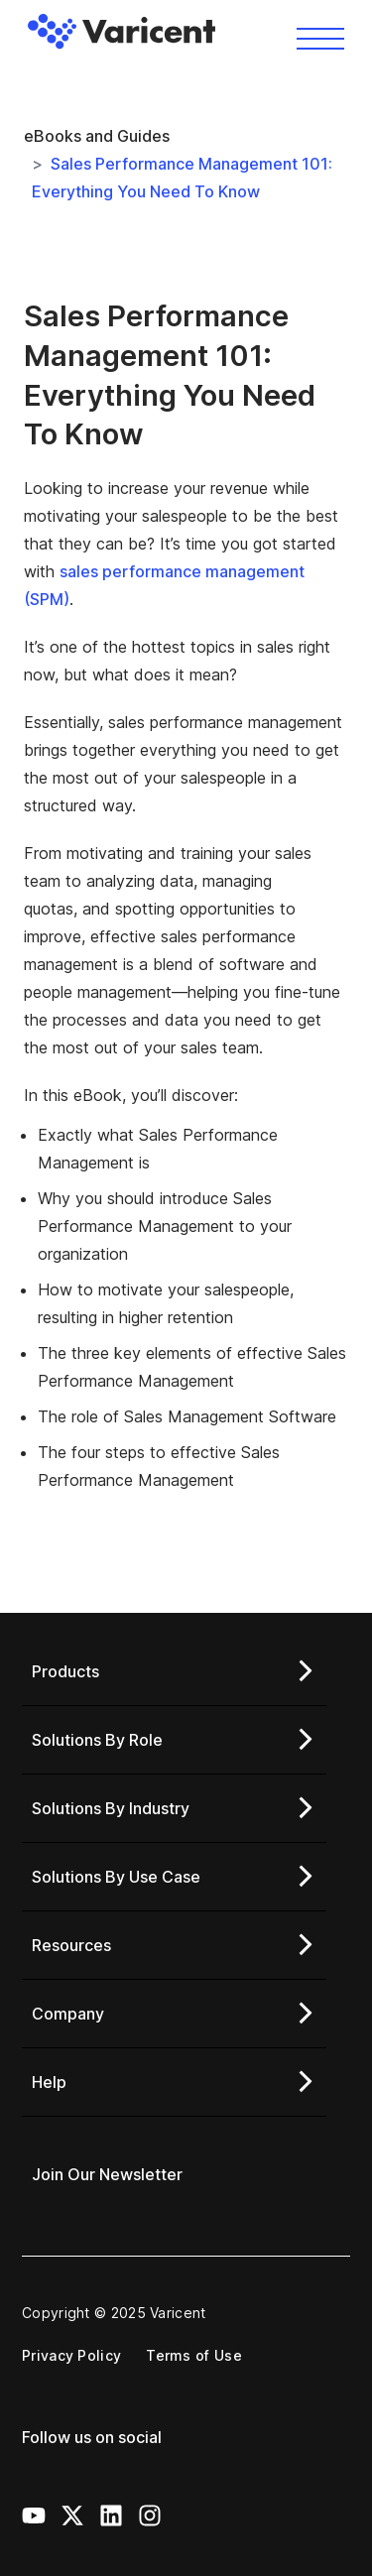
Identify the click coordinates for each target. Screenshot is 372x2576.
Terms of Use (194, 2355)
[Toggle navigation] (320, 37)
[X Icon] (72, 2514)
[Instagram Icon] (150, 2514)
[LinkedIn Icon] (111, 2514)
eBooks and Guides (97, 136)
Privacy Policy (71, 2355)
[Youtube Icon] (34, 2514)
